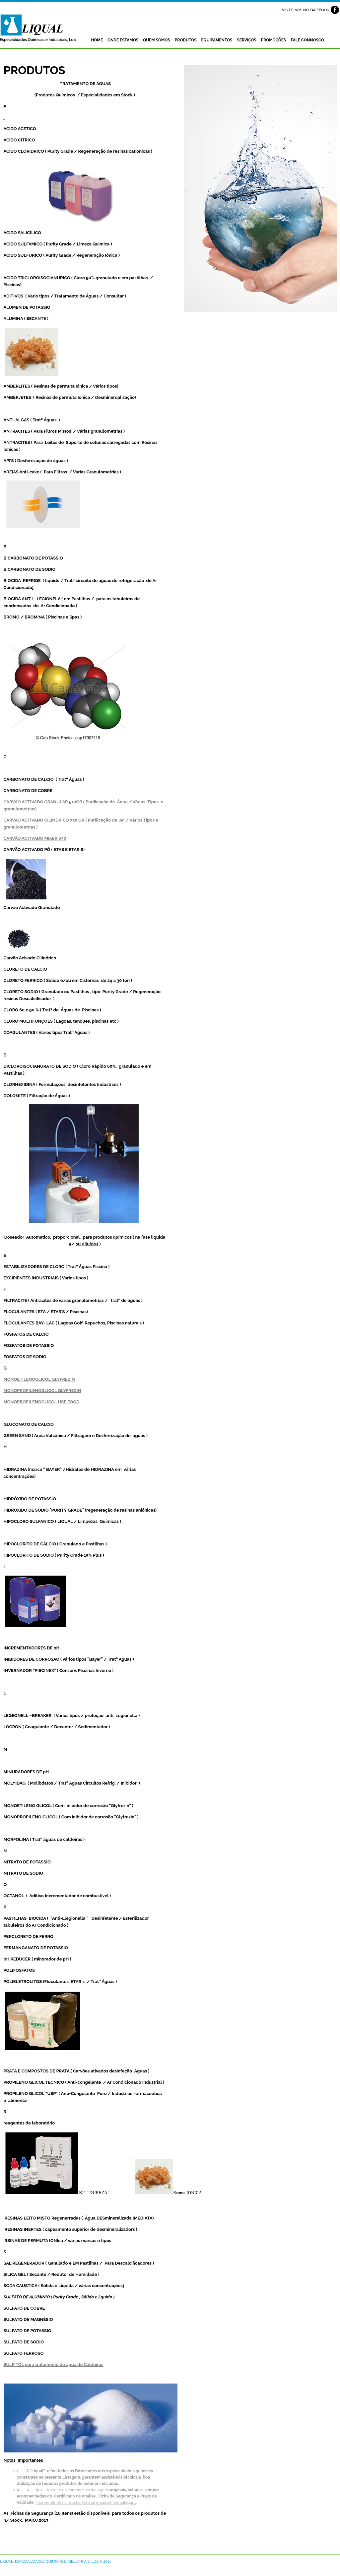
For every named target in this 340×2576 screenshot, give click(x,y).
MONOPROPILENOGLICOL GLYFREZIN (42, 1390)
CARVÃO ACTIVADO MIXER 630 (35, 838)
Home (97, 40)
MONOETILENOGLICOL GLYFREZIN (39, 1379)
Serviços (246, 40)
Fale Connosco (307, 40)
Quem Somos (156, 40)
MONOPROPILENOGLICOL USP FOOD (42, 1401)
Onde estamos (122, 40)
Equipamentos (217, 40)
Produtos (186, 40)
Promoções (273, 40)
